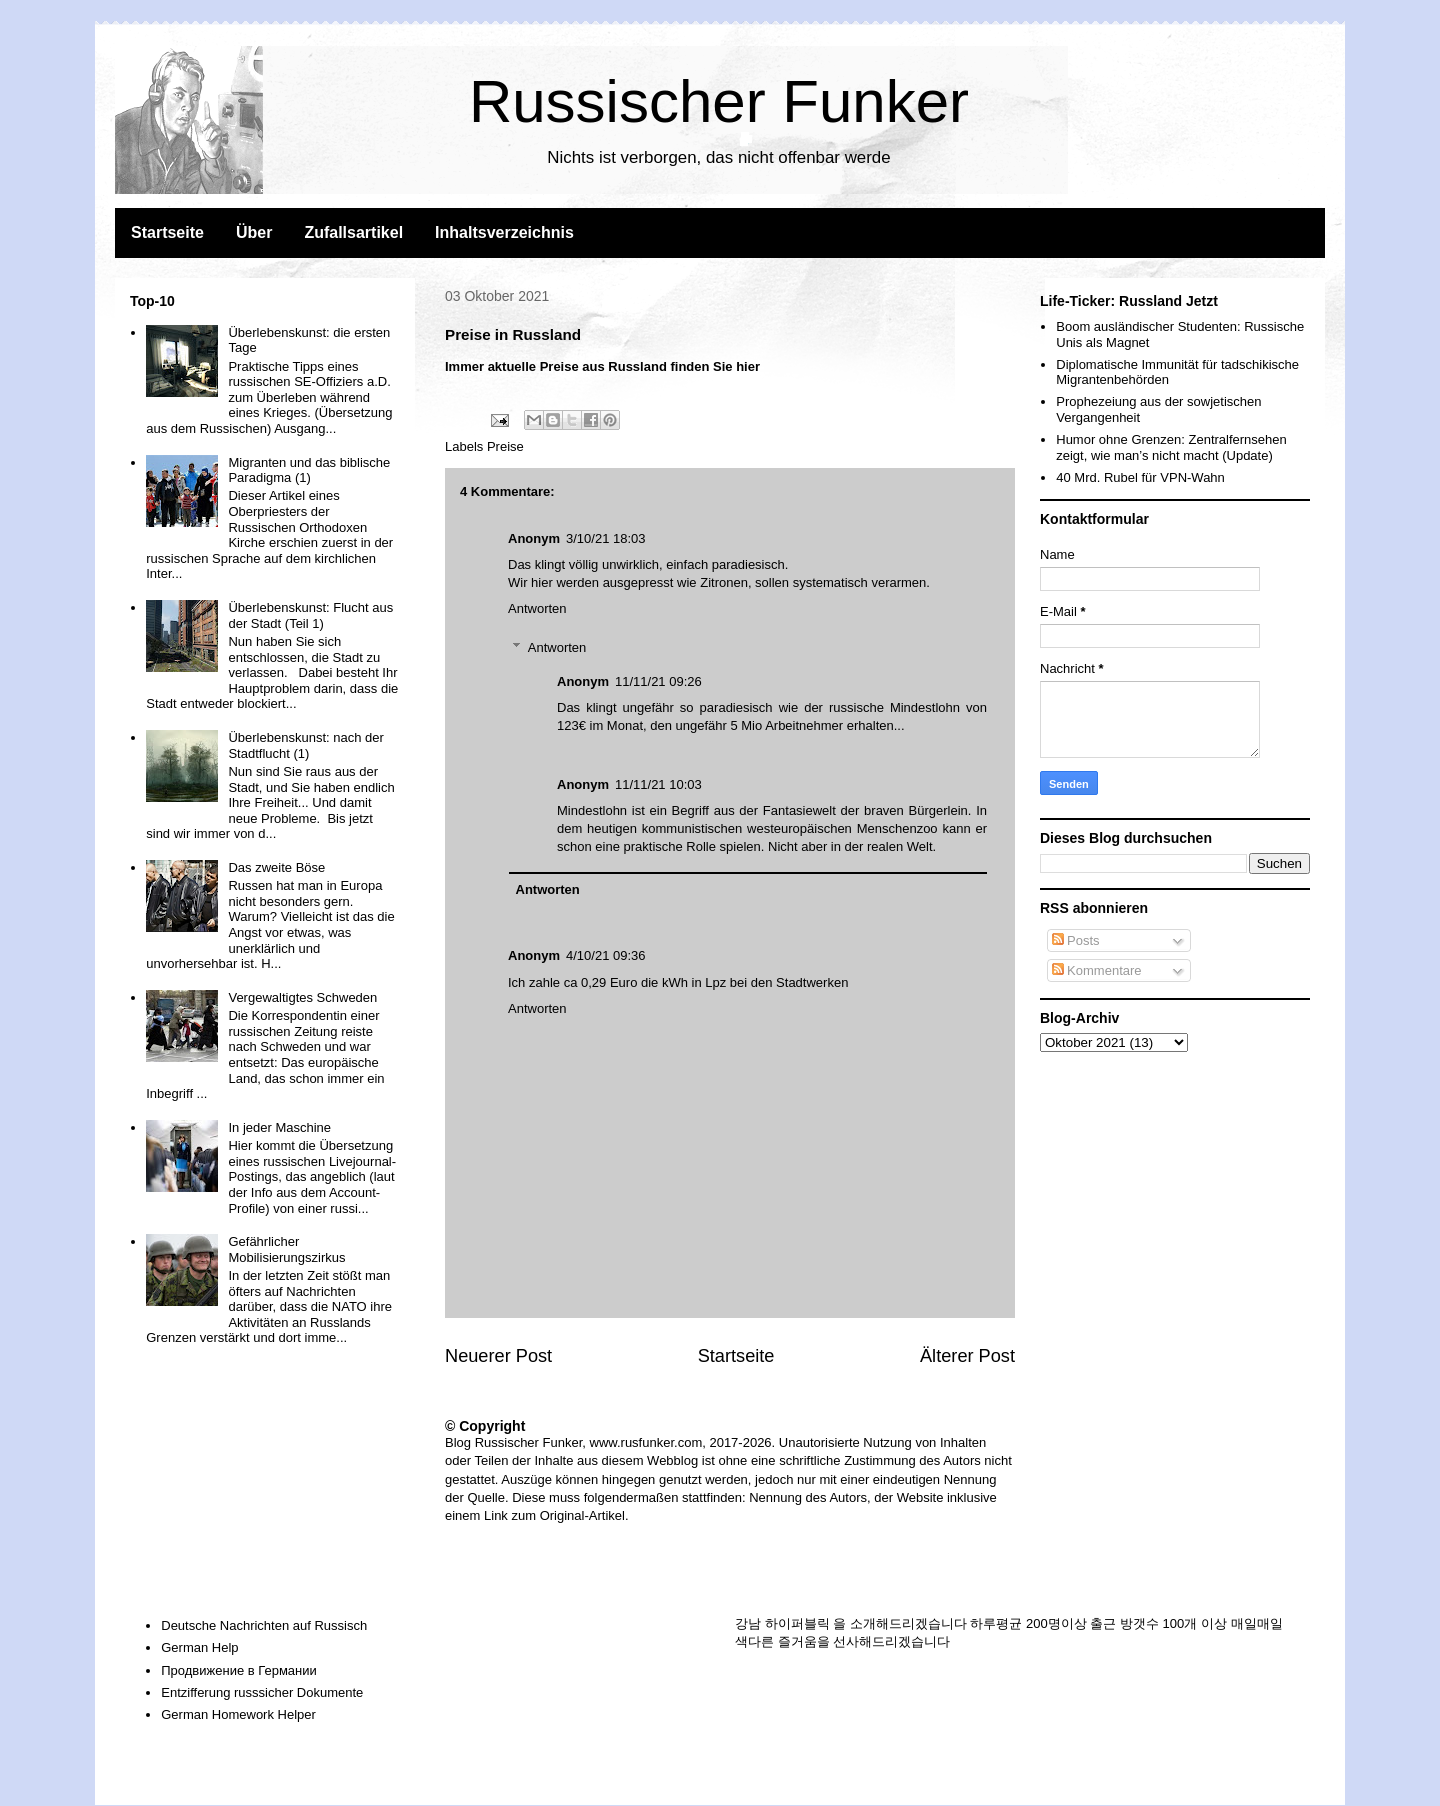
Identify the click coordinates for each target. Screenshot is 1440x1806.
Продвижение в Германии (239, 1670)
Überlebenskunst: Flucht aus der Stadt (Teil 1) (310, 615)
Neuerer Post (498, 1356)
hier (748, 366)
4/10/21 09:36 (606, 955)
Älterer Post (967, 1356)
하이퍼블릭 (797, 1623)
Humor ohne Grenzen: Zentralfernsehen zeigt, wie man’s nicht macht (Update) (1171, 447)
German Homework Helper (238, 1714)
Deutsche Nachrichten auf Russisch (264, 1625)
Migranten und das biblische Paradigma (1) (309, 470)
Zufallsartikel (353, 232)
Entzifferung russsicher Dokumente (262, 1692)
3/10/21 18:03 (606, 538)
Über (254, 232)
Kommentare (1097, 970)
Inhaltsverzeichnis (504, 232)
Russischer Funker (719, 101)
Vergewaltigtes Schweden (302, 997)
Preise (505, 446)
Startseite (167, 232)
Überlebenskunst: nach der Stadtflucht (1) (305, 745)
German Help (199, 1647)
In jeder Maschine (279, 1127)
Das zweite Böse (276, 867)
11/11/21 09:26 (658, 681)
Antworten (537, 608)
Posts (1076, 940)
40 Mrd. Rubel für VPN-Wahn (1140, 477)
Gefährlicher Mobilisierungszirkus (286, 1249)
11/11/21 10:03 (658, 784)
